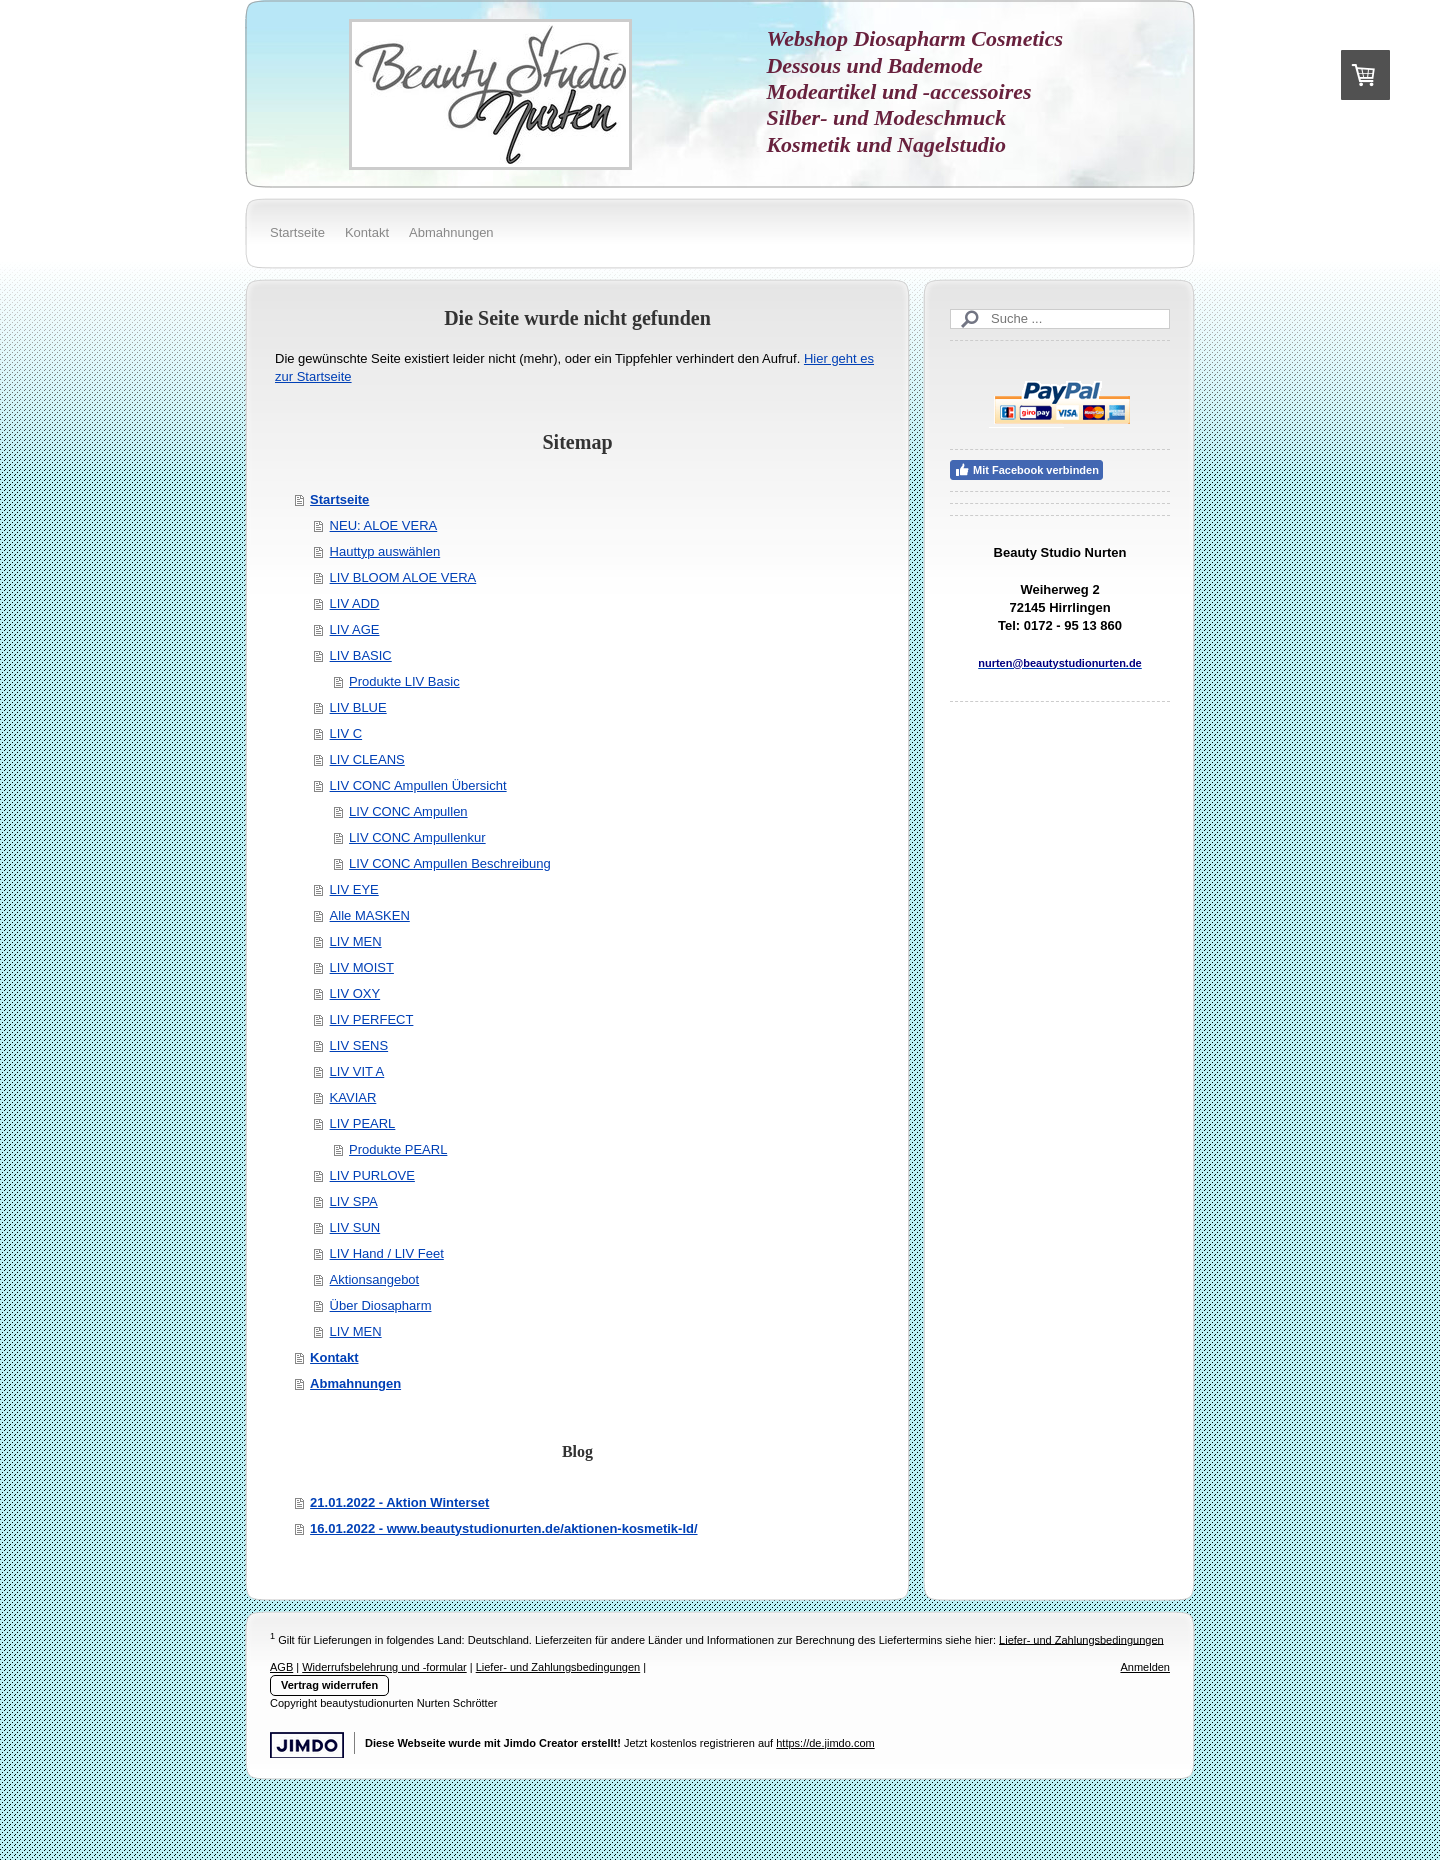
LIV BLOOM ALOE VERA (403, 577)
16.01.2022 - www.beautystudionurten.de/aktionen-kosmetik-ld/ (503, 1528)
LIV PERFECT (372, 1019)
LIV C (346, 733)
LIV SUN (355, 1227)
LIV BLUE (358, 707)
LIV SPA (354, 1201)
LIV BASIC (361, 655)
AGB (281, 1667)
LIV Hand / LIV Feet (387, 1253)
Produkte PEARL (398, 1149)
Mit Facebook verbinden (1026, 470)
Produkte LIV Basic (404, 681)
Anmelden (1145, 1667)
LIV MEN (356, 941)
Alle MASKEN (370, 915)
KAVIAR (353, 1097)
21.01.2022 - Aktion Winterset (399, 1502)
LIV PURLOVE (372, 1175)
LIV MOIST (362, 967)
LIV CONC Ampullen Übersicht (418, 785)
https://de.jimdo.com (825, 1743)
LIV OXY (355, 993)
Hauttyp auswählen (385, 551)
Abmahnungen (355, 1383)
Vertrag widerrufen (329, 1685)
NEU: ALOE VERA (384, 525)
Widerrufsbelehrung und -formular (384, 1667)
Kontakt (334, 1357)
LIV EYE (354, 889)
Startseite (339, 499)
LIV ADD (355, 603)
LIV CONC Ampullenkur (417, 837)
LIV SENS (359, 1045)
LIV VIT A (357, 1071)
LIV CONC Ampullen (408, 811)
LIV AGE (355, 629)
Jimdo (307, 1745)
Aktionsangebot (375, 1279)
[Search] (1060, 319)
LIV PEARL (363, 1123)
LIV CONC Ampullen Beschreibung (450, 863)
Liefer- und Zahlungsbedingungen (1081, 1639)
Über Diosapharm (381, 1305)
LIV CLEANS (367, 759)
